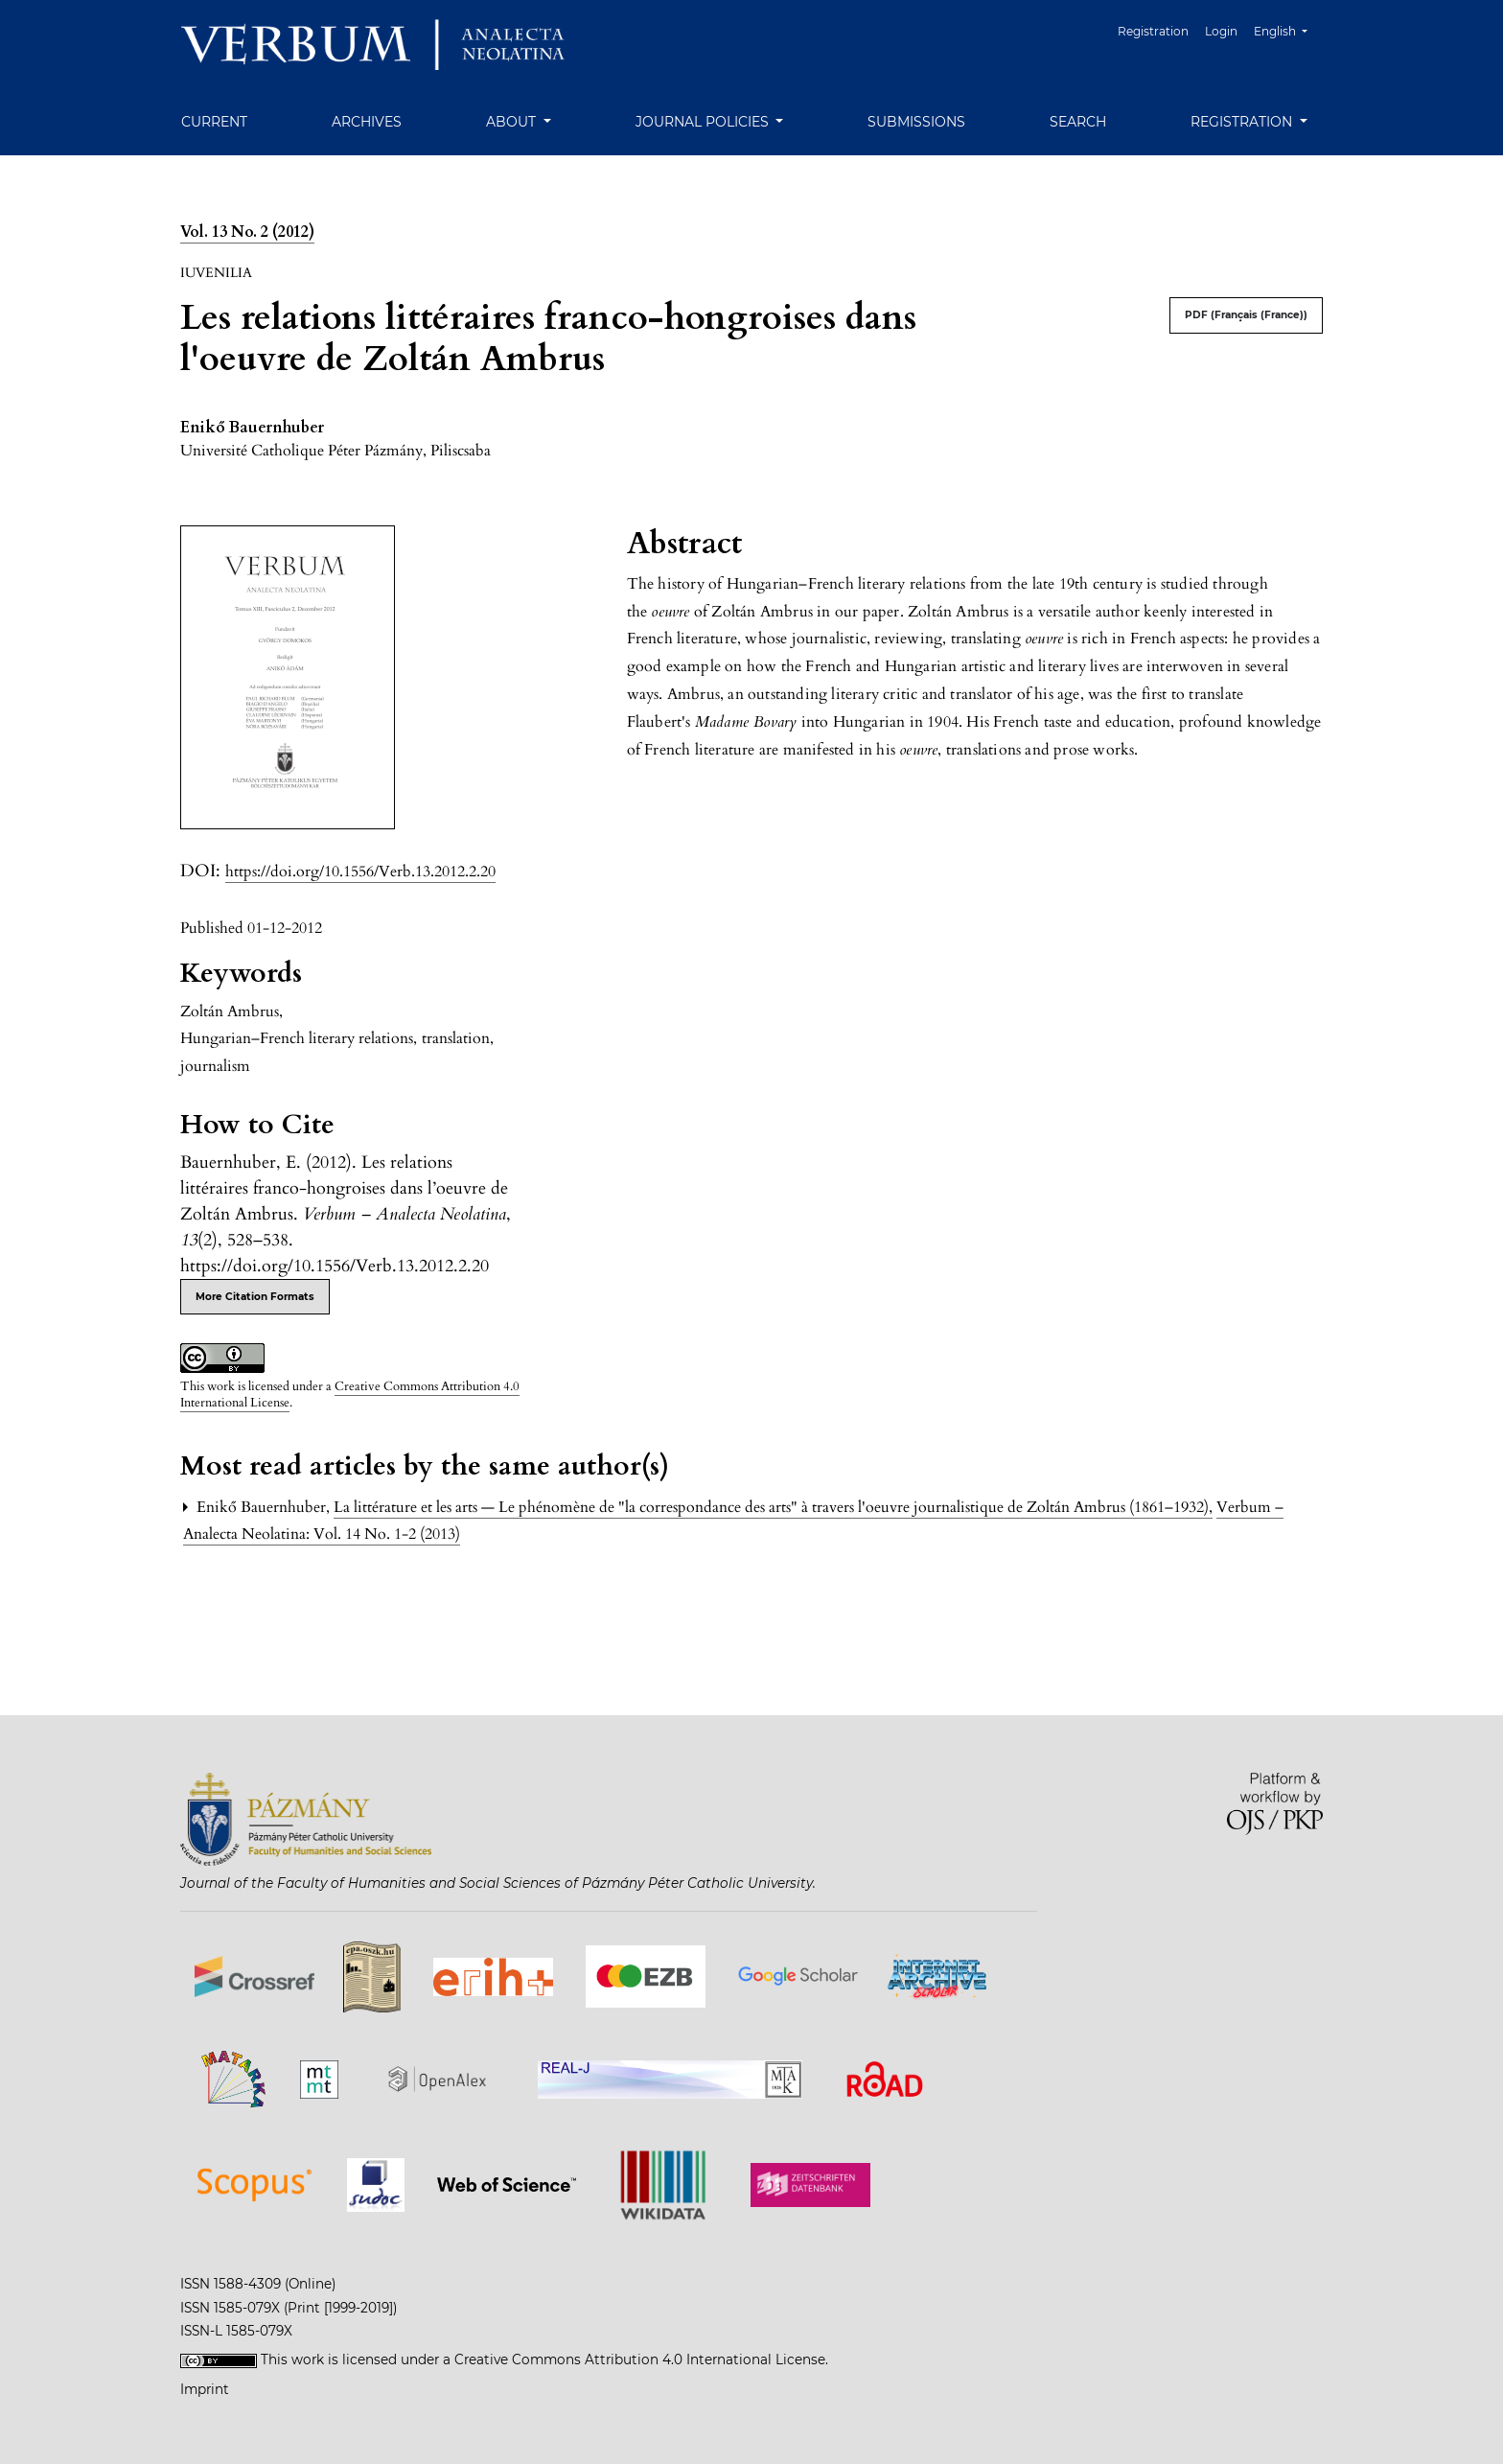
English (1288, 29)
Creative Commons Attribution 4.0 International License (350, 1394)
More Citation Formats (255, 1296)
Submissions (916, 121)
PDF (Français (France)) (1246, 315)
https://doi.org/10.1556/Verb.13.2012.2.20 (360, 871)
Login (1221, 31)
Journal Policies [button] (704, 121)
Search (1078, 121)
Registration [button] (1243, 121)
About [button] (513, 121)
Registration (1153, 31)
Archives (367, 121)
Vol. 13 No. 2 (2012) (247, 232)
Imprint (204, 2389)
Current (214, 121)
